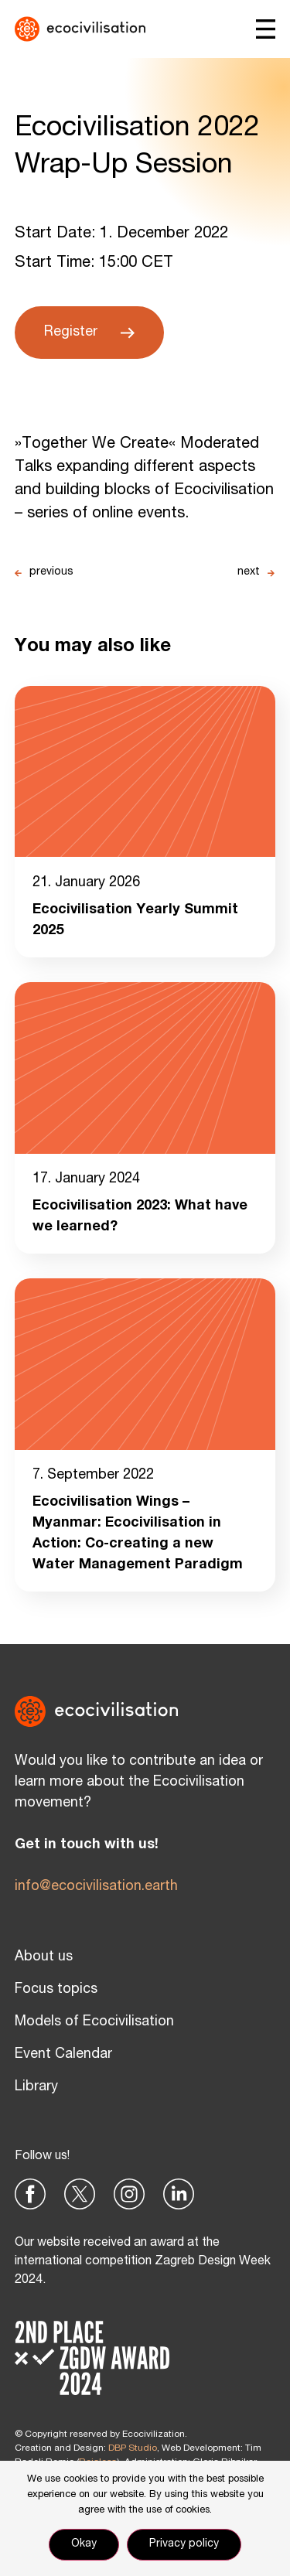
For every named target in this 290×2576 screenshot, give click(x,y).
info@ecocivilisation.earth (96, 1887)
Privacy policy (184, 2544)
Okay (84, 2544)
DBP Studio (132, 2448)
